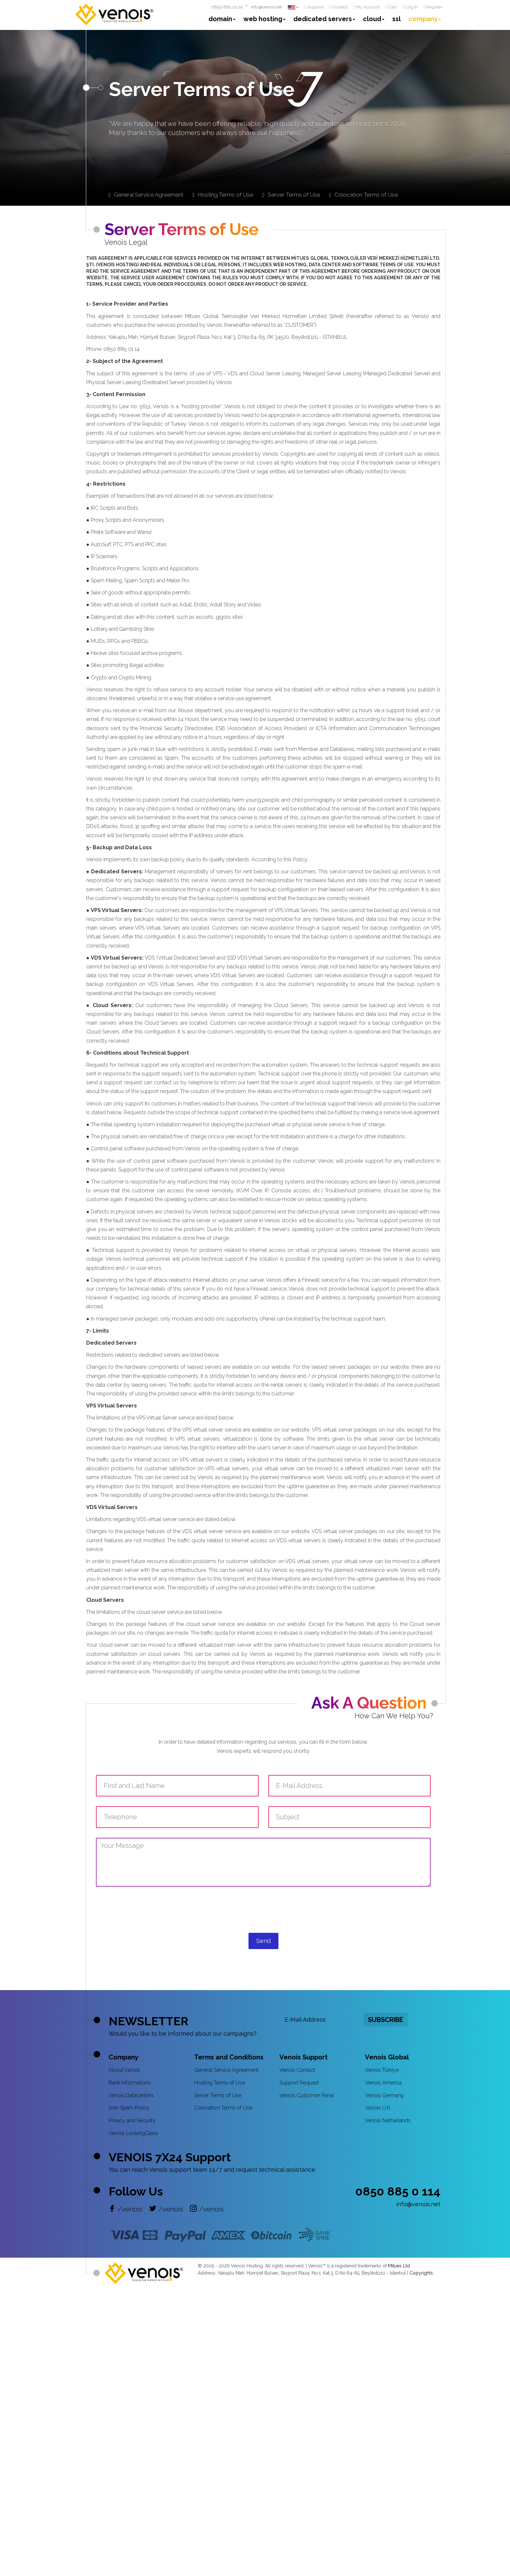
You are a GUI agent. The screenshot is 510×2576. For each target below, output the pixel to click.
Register (432, 6)
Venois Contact (297, 2070)
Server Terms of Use (217, 2095)
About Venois (124, 2070)
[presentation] (263, 1915)
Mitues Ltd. (399, 2265)
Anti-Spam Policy (129, 2108)
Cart (390, 6)
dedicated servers (324, 19)
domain (221, 19)
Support (314, 6)
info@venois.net (266, 6)
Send (263, 1940)
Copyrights (421, 2273)
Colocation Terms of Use (223, 2108)
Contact (338, 6)
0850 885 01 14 (227, 6)
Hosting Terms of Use (219, 2083)
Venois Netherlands (388, 2120)
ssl (396, 19)
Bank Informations (130, 2083)
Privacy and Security (132, 2120)
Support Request (299, 2083)
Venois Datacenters (131, 2095)
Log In (410, 6)
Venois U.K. (378, 2108)
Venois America (383, 2083)
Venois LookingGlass (133, 2133)
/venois (125, 2209)
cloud (373, 19)
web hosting (264, 19)
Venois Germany (384, 2095)
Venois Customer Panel (306, 2095)
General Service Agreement (226, 2070)
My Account (367, 6)
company (425, 19)
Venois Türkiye (382, 2070)
